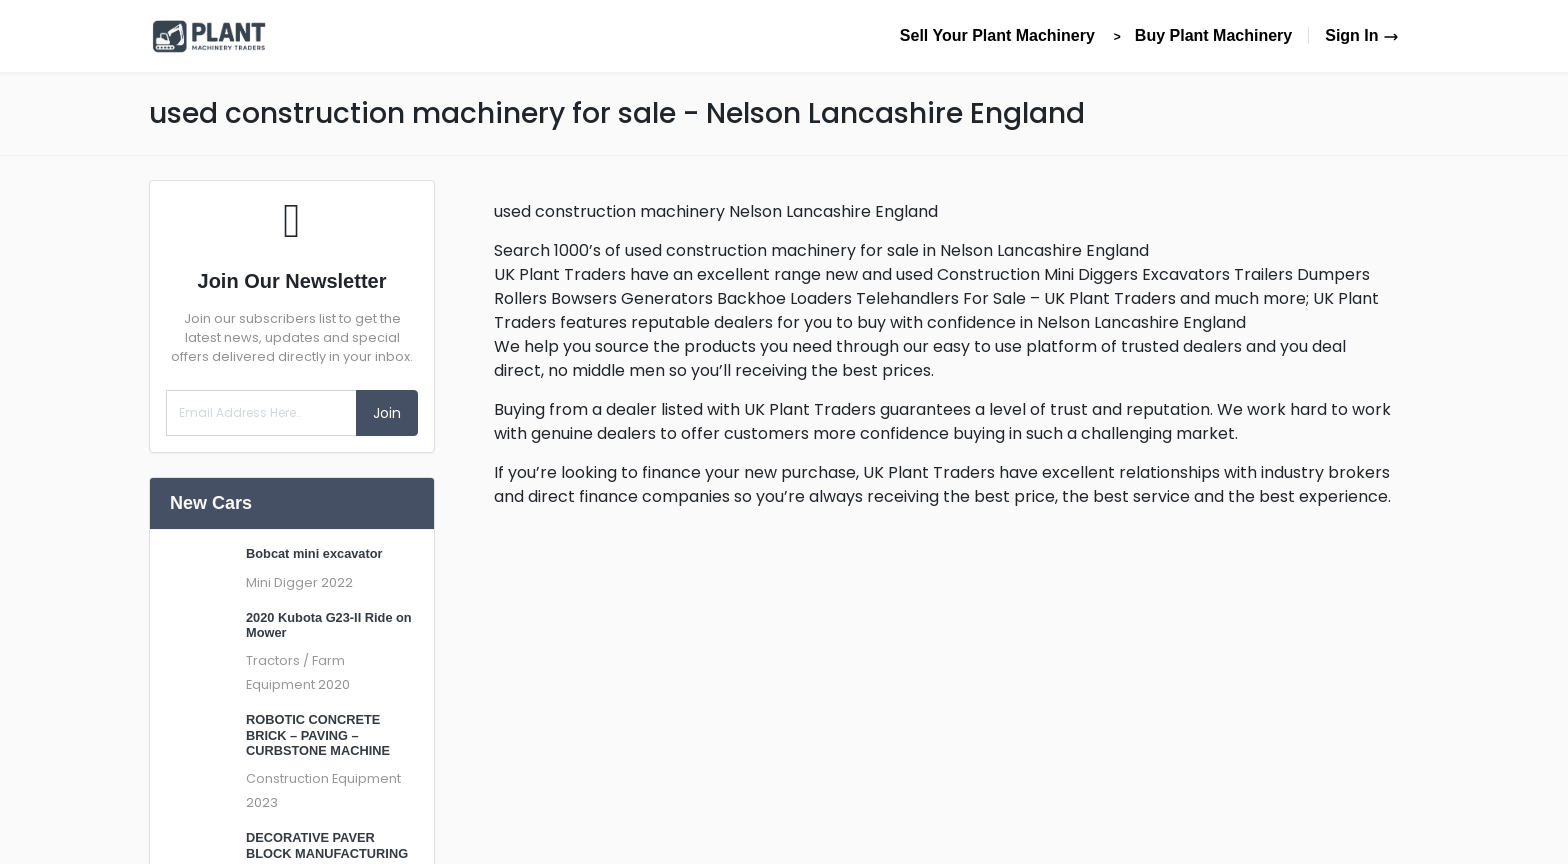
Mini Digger (282, 582)
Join (387, 413)
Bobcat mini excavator (314, 553)
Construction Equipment (323, 778)
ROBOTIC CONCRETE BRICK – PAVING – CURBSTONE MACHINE (318, 735)
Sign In (1362, 35)
